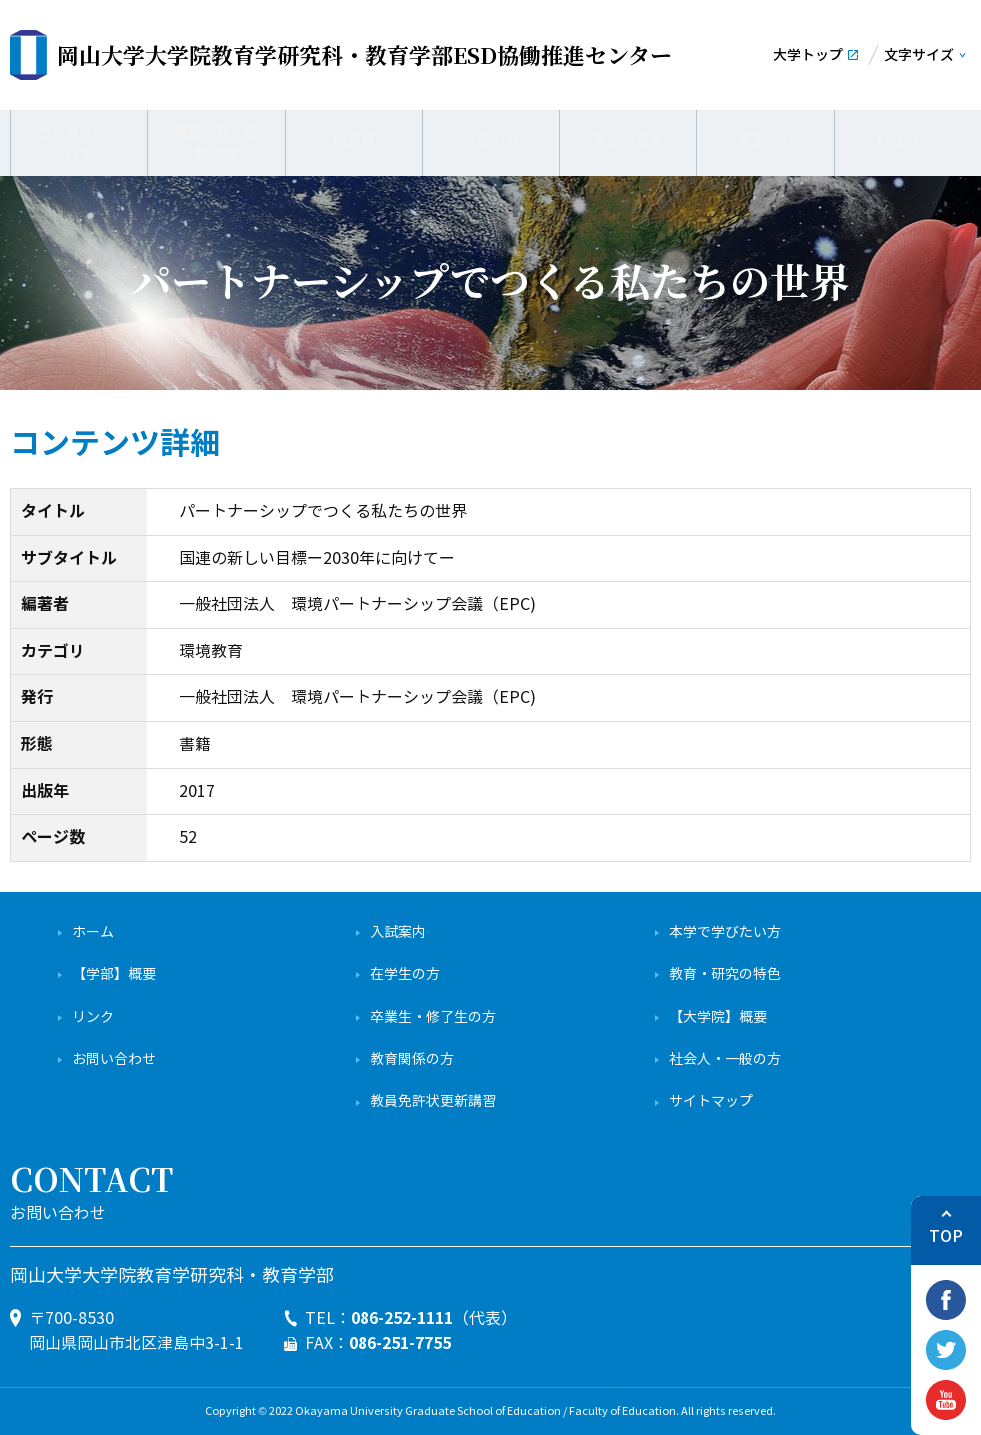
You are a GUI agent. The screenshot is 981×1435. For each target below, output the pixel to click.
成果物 (353, 139)
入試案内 (398, 932)
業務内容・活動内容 (216, 139)
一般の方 (491, 139)
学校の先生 (628, 139)
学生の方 (766, 139)
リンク (93, 1017)
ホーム (93, 932)
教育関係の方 (412, 1059)
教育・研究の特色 (725, 974)
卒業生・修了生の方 (433, 1017)
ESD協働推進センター (364, 54)
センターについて (79, 139)
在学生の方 (405, 974)
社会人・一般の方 (725, 1059)
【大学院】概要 (718, 1017)
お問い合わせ (114, 1059)
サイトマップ (711, 1101)
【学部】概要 (114, 974)
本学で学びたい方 (725, 932)
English (902, 139)
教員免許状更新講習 (433, 1101)
